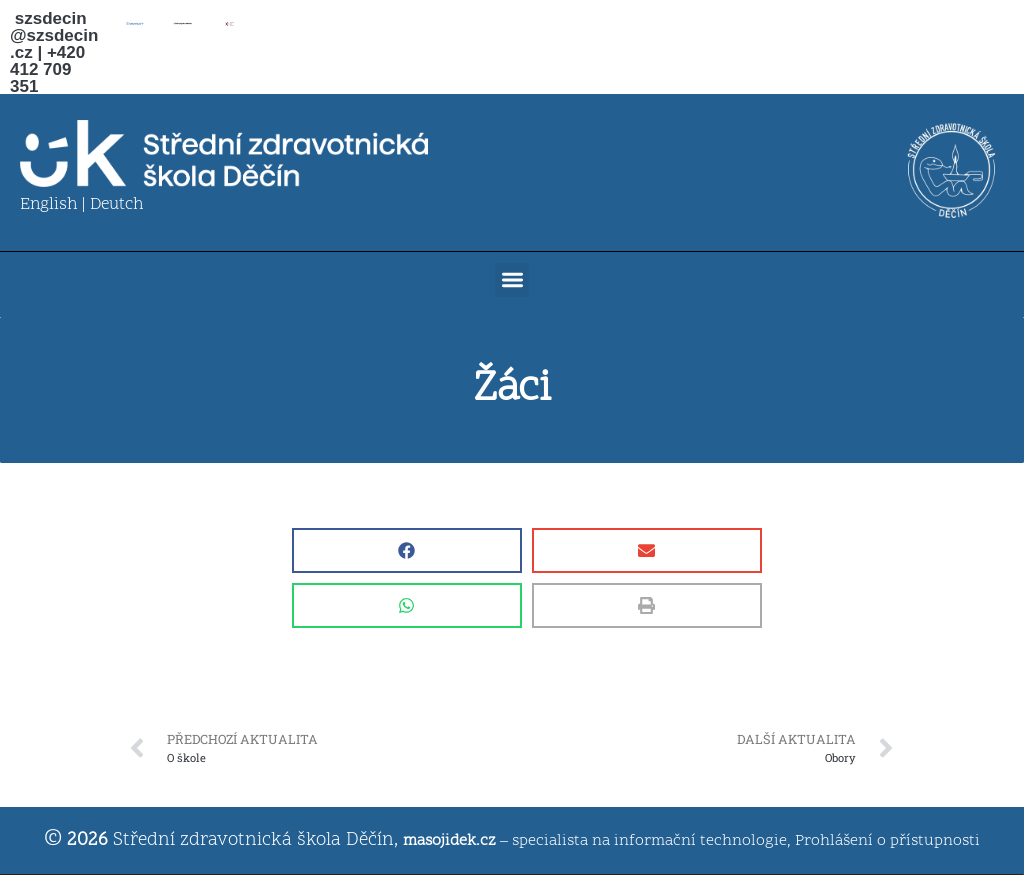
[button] (512, 280)
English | (55, 205)
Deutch (116, 205)
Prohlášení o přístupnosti (887, 841)
